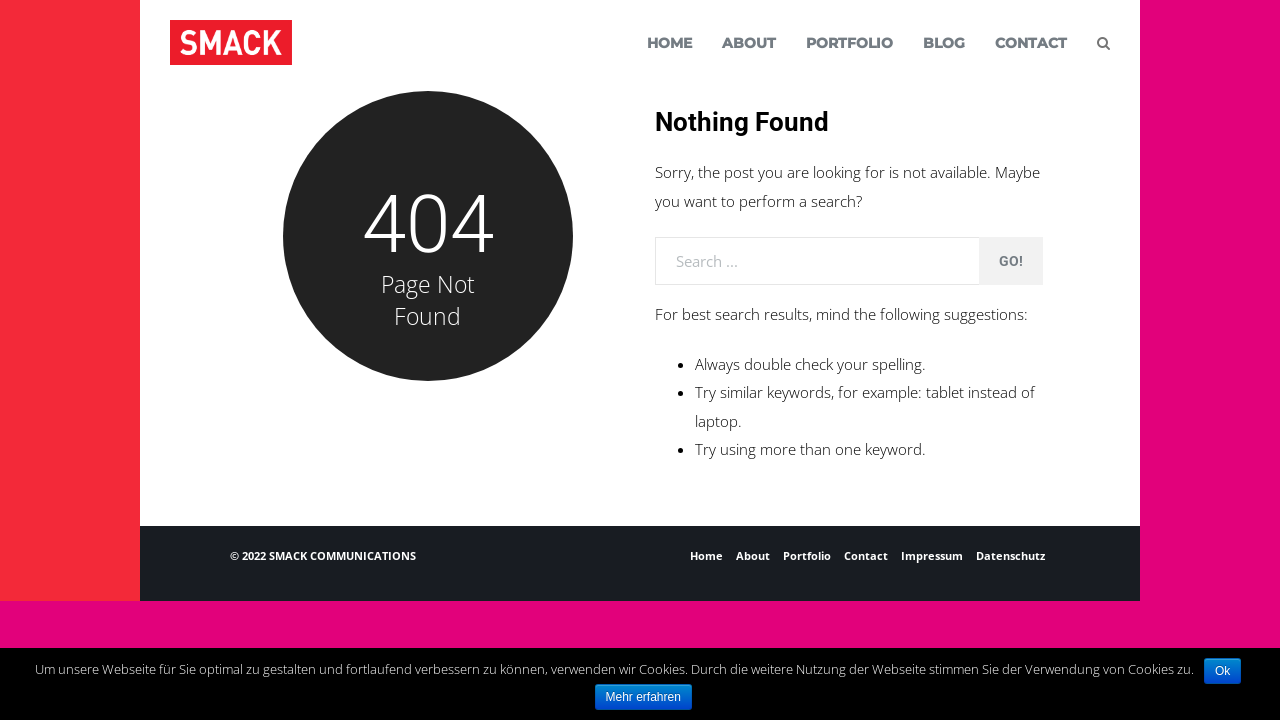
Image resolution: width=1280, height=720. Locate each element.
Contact (866, 555)
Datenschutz (1010, 555)
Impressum (932, 555)
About (753, 555)
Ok (1222, 671)
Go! (1011, 261)
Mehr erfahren (643, 697)
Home (706, 555)
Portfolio (807, 555)
